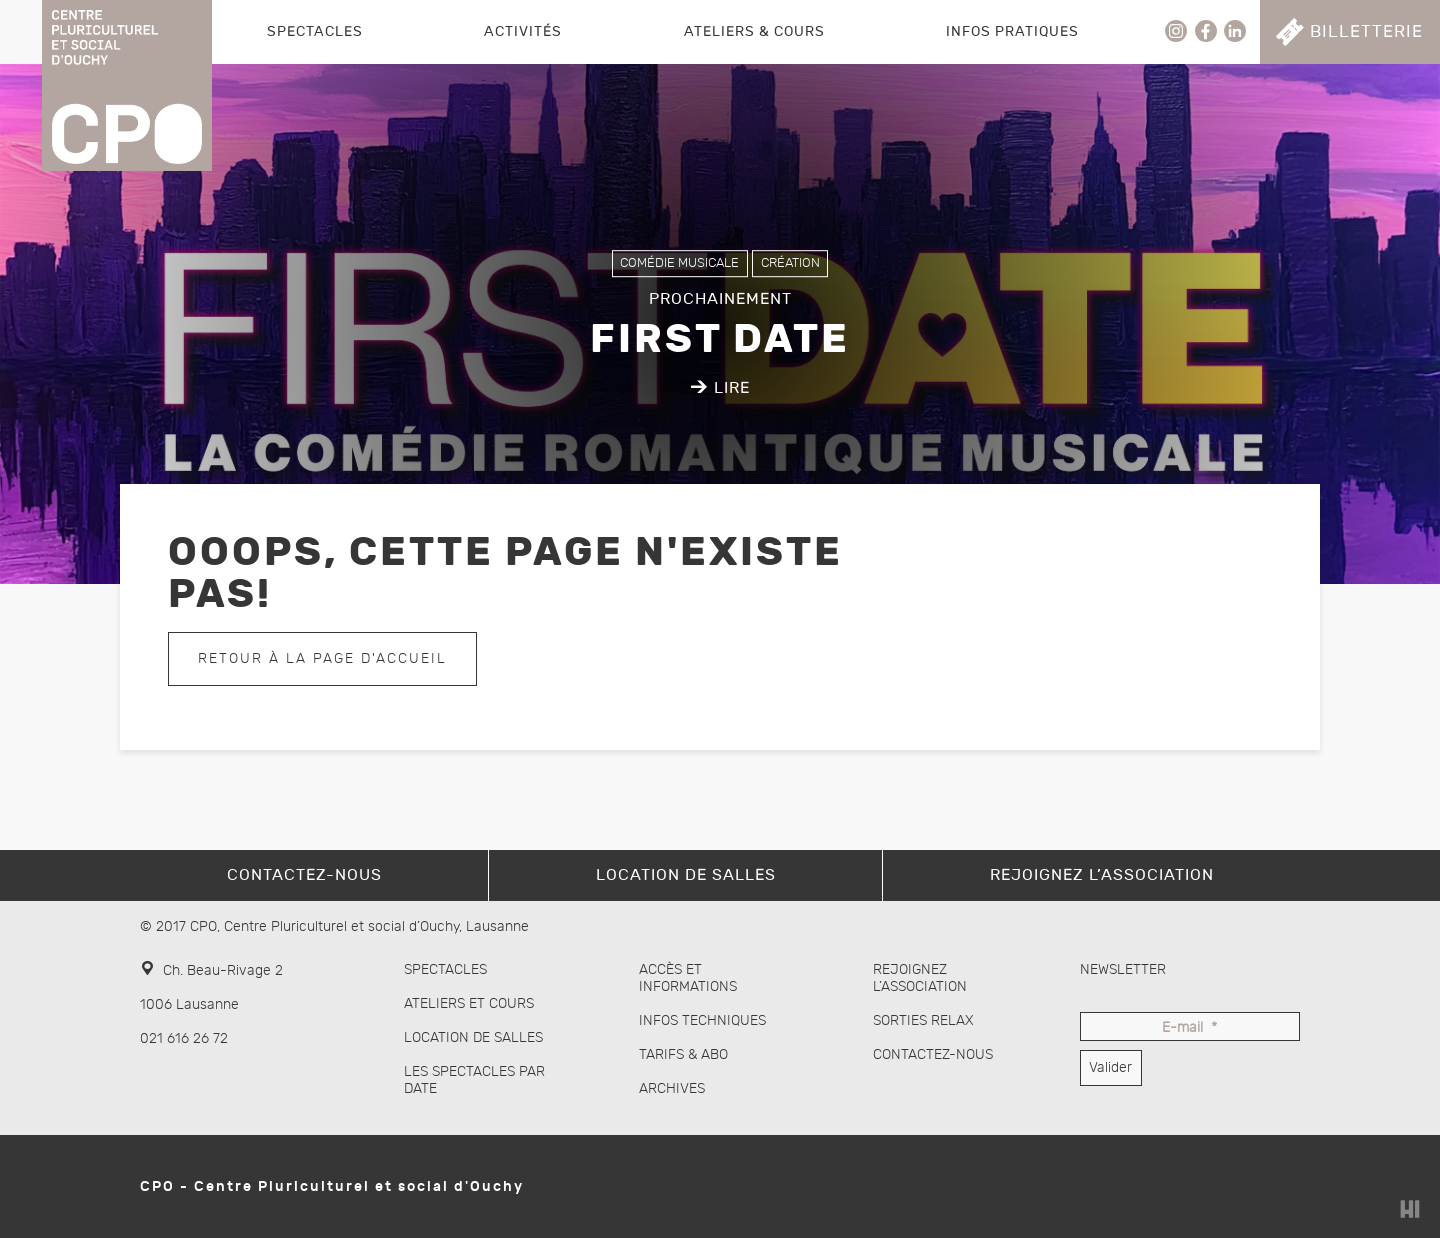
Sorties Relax (923, 1020)
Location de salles (473, 1037)
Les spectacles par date (474, 1080)
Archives (672, 1088)
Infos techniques (702, 1020)
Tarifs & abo (683, 1054)
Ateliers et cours (469, 1003)
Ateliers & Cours (754, 31)
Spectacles (315, 31)
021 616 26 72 (184, 1038)
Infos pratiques (1012, 31)
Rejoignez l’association (920, 978)
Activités (523, 31)
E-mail (1189, 1028)
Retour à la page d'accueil (322, 658)
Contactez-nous (933, 1054)
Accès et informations (688, 978)
